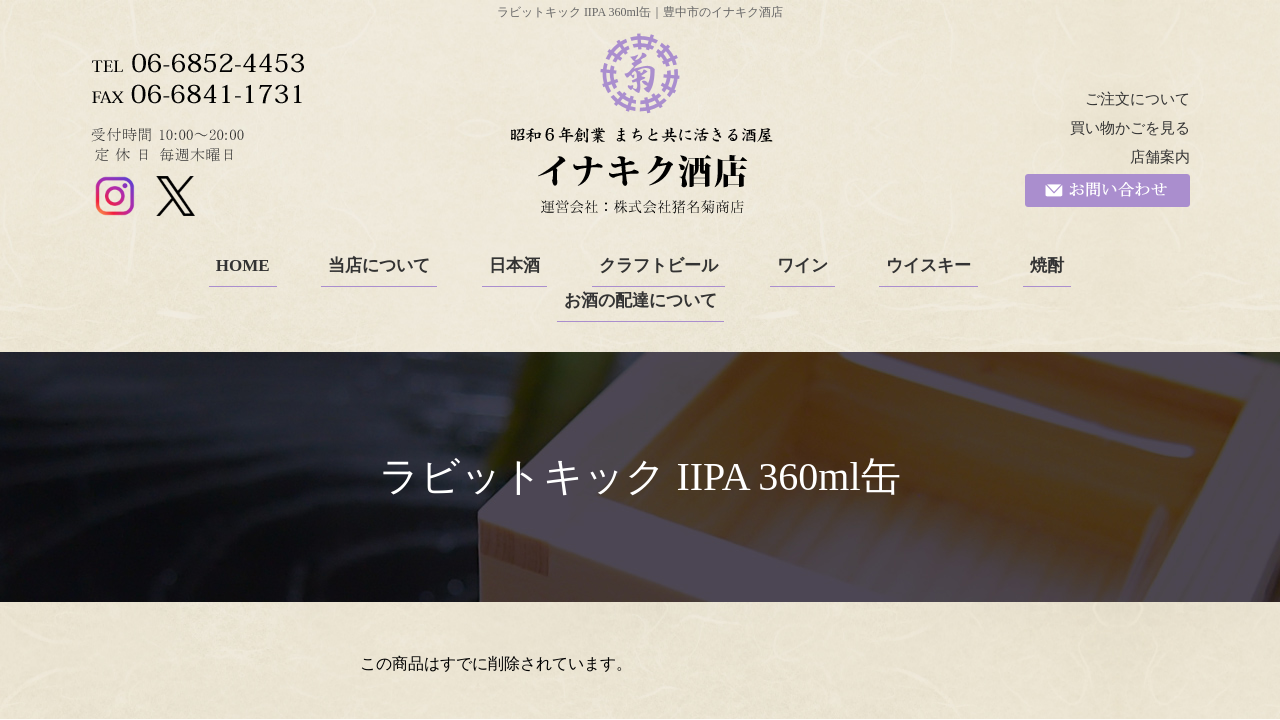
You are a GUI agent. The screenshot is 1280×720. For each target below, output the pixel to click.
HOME (243, 265)
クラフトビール (658, 265)
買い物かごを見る (1130, 128)
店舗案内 (1160, 157)
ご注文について (1137, 99)
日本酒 (514, 265)
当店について (379, 265)
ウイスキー (928, 265)
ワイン (802, 265)
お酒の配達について (640, 300)
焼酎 (1047, 265)
